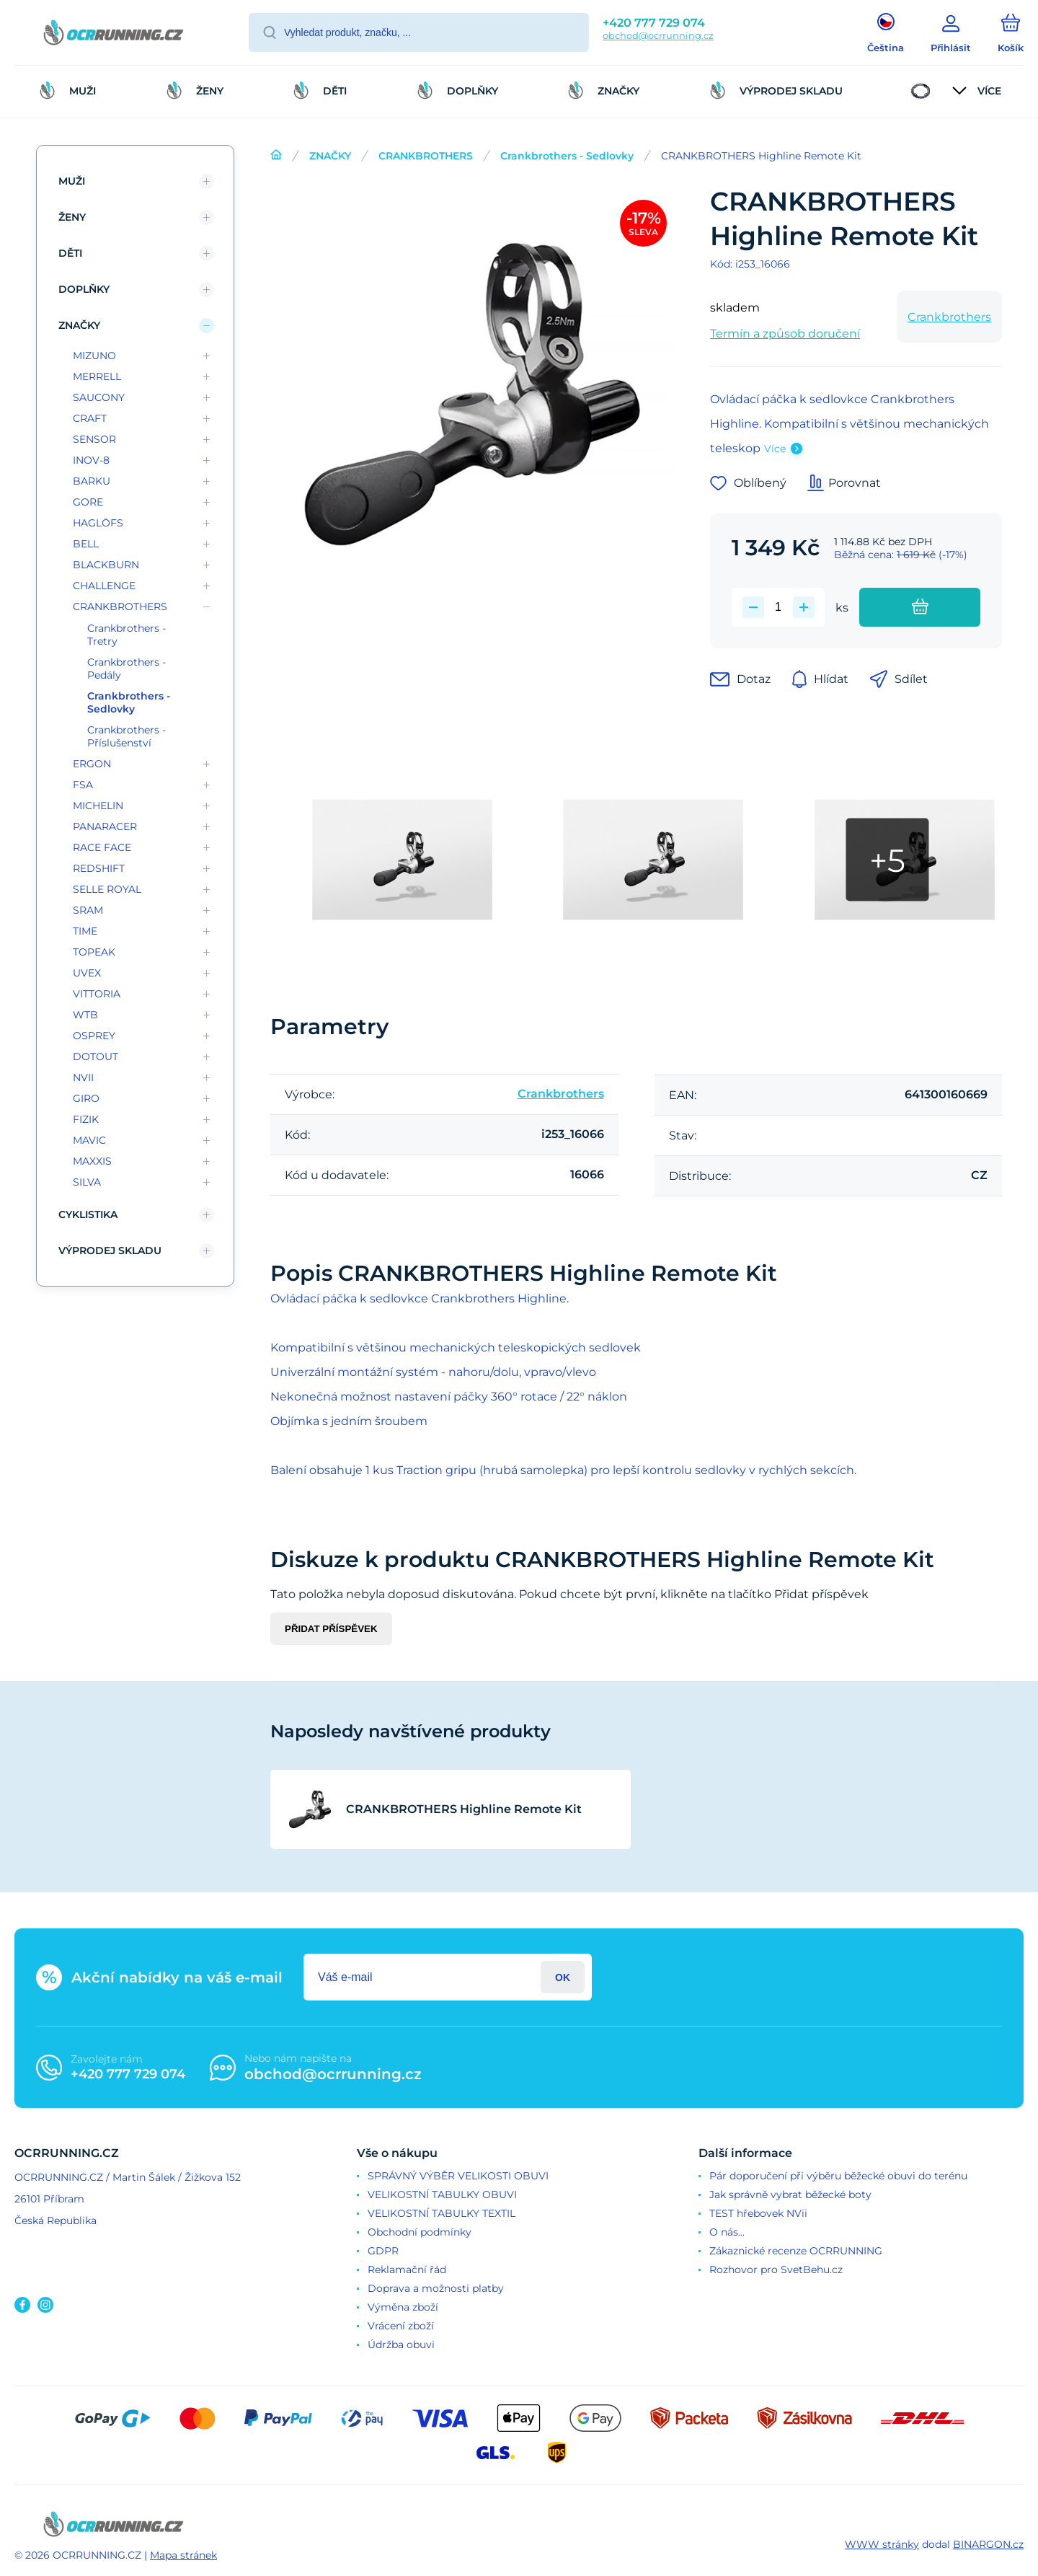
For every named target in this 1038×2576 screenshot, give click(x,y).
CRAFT (90, 418)
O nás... (727, 2232)
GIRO (86, 1098)
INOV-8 (91, 460)
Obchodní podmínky (419, 2232)
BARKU (91, 481)
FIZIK (86, 1119)
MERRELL (97, 376)
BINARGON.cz (988, 2544)
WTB (85, 1014)
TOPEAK (94, 951)
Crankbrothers (949, 317)
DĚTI (70, 253)
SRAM (88, 910)
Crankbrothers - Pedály (126, 669)
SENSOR (94, 439)
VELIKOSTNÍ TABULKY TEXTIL (441, 2213)
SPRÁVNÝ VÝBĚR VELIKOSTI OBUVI (458, 2175)
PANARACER (105, 826)
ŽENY (72, 217)
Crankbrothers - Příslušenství (126, 736)
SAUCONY (99, 397)
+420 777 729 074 (654, 23)
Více (775, 448)
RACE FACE (102, 847)
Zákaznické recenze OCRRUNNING (795, 2250)
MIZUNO (94, 355)
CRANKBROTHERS (425, 155)
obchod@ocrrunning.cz (658, 35)
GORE (88, 501)
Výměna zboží (403, 2307)
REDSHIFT (99, 868)
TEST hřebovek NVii (758, 2213)
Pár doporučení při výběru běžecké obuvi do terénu (838, 2175)
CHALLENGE (104, 585)
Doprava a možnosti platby (436, 2288)
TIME (85, 931)
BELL (86, 543)
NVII (83, 1077)
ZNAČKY (330, 155)
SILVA (87, 1181)
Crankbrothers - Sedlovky (567, 155)
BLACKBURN (106, 564)
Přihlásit (563, 1977)
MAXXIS (92, 1161)
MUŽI (71, 181)
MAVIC (89, 1140)
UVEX (87, 972)
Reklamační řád (407, 2269)
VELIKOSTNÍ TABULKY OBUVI (442, 2194)
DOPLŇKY (84, 289)
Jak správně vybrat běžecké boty (790, 2194)
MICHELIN (98, 805)
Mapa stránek (183, 2555)
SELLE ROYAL (107, 889)
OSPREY (94, 1035)
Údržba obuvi (401, 2344)
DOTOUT (95, 1056)
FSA (83, 784)
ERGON (92, 763)
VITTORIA (96, 993)
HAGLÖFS (98, 522)
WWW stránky (882, 2544)
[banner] (113, 34)
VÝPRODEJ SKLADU (109, 1250)
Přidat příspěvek (331, 1628)
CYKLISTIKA (87, 1214)
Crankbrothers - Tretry (126, 635)
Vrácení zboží (401, 2325)
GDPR (383, 2250)
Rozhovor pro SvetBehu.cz (776, 2269)
